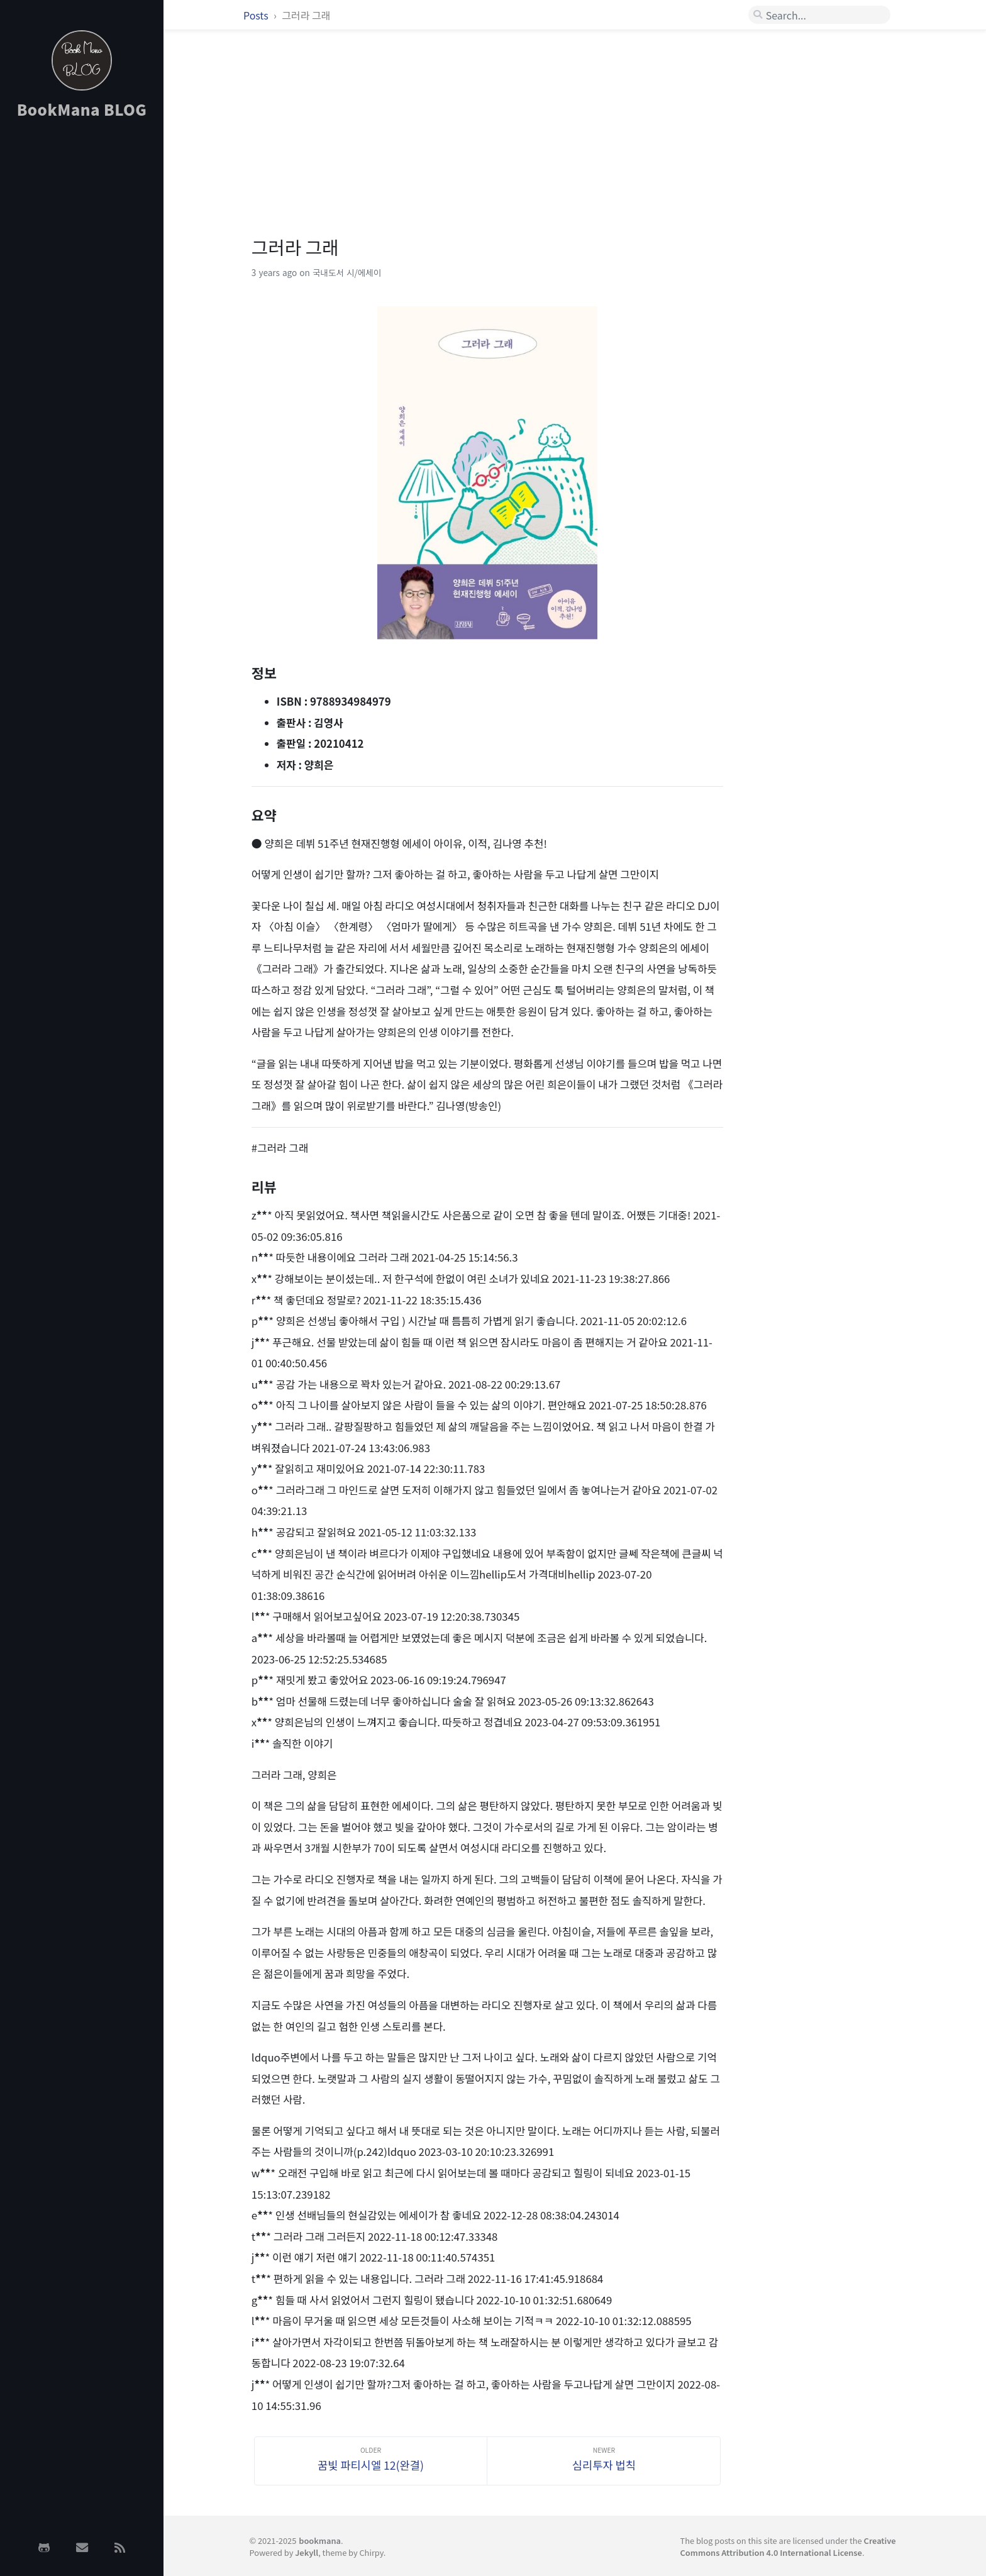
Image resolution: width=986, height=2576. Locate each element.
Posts (256, 15)
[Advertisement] (81, 329)
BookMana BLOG (82, 109)
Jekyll (306, 2552)
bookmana (320, 2540)
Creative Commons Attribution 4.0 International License (788, 2546)
